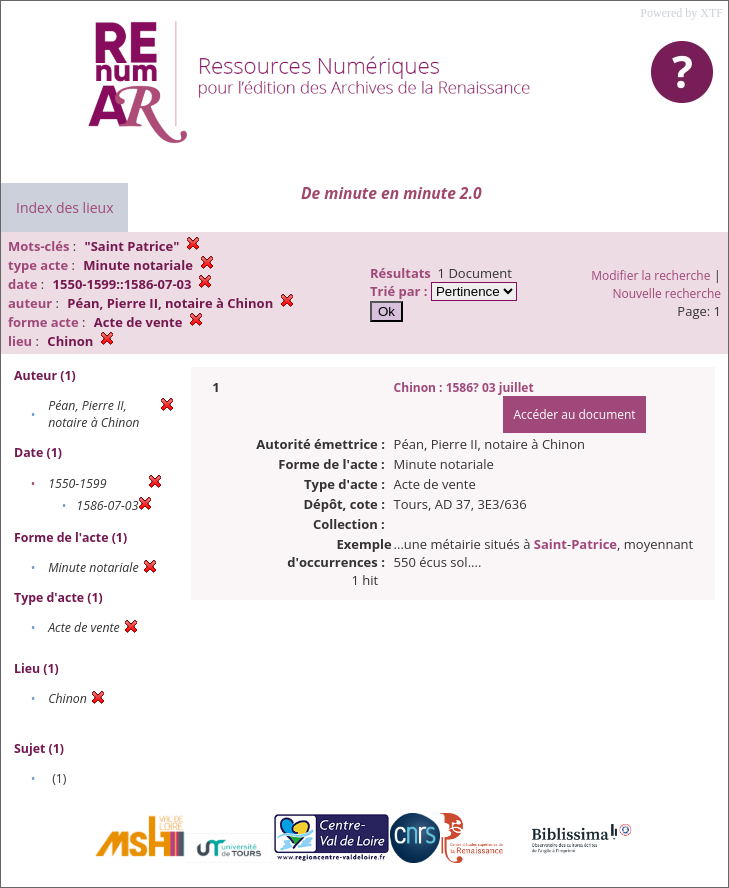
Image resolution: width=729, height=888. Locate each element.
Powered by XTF (681, 13)
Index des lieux (64, 207)
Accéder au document (574, 414)
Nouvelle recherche (667, 293)
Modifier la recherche (650, 275)
